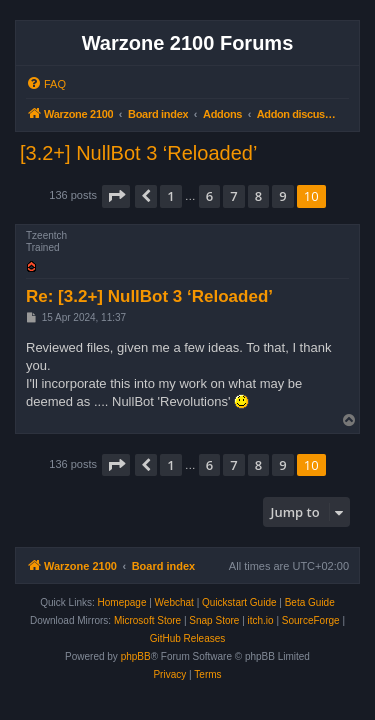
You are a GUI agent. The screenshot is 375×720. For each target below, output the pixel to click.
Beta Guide (310, 602)
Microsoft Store (147, 620)
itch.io (261, 620)
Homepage (122, 602)
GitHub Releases (188, 638)
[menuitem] (46, 84)
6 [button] (209, 196)
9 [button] (282, 196)
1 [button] (170, 196)
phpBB (136, 656)
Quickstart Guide (239, 602)
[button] (116, 196)
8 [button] (258, 196)
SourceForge (311, 620)
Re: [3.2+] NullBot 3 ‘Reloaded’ (149, 296)
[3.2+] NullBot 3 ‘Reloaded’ (138, 153)
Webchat (174, 602)
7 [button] (233, 196)
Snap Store (214, 620)
